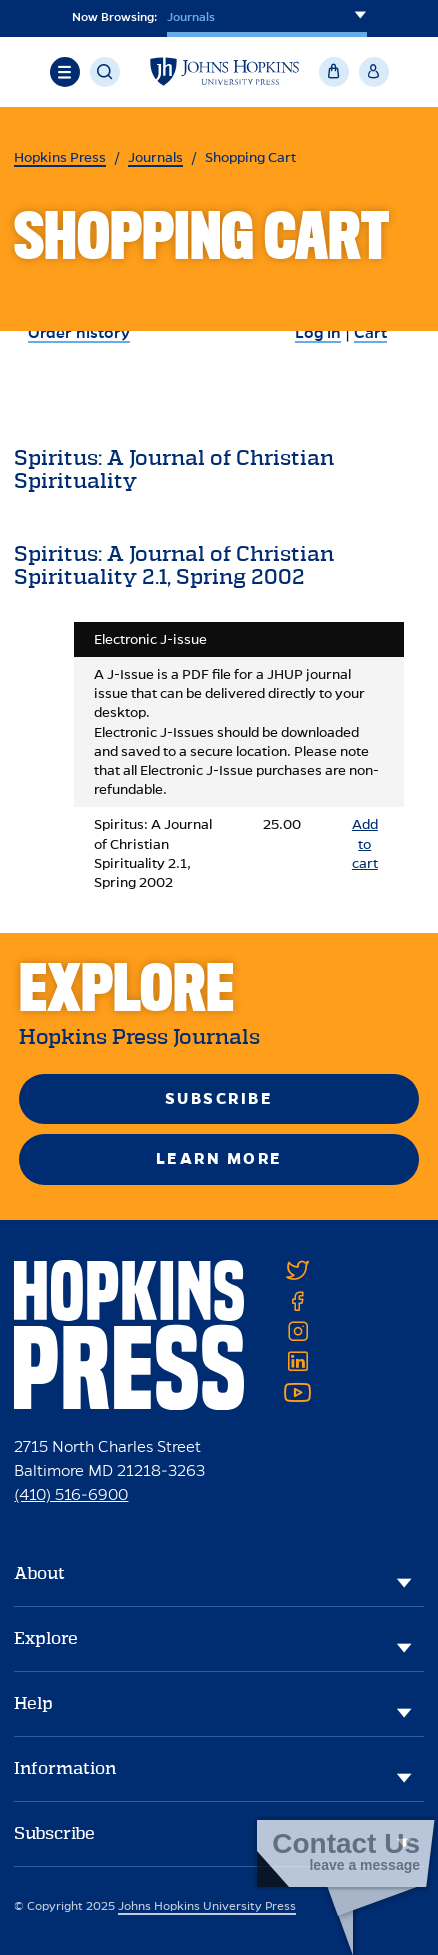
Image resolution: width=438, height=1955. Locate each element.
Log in (318, 332)
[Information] (404, 1777)
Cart (370, 332)
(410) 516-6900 (71, 1494)
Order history (79, 332)
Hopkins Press (60, 157)
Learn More (219, 1158)
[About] (404, 1582)
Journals (155, 157)
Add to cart (365, 843)
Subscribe (219, 1098)
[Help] (404, 1712)
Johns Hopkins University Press (207, 1906)
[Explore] (404, 1647)
